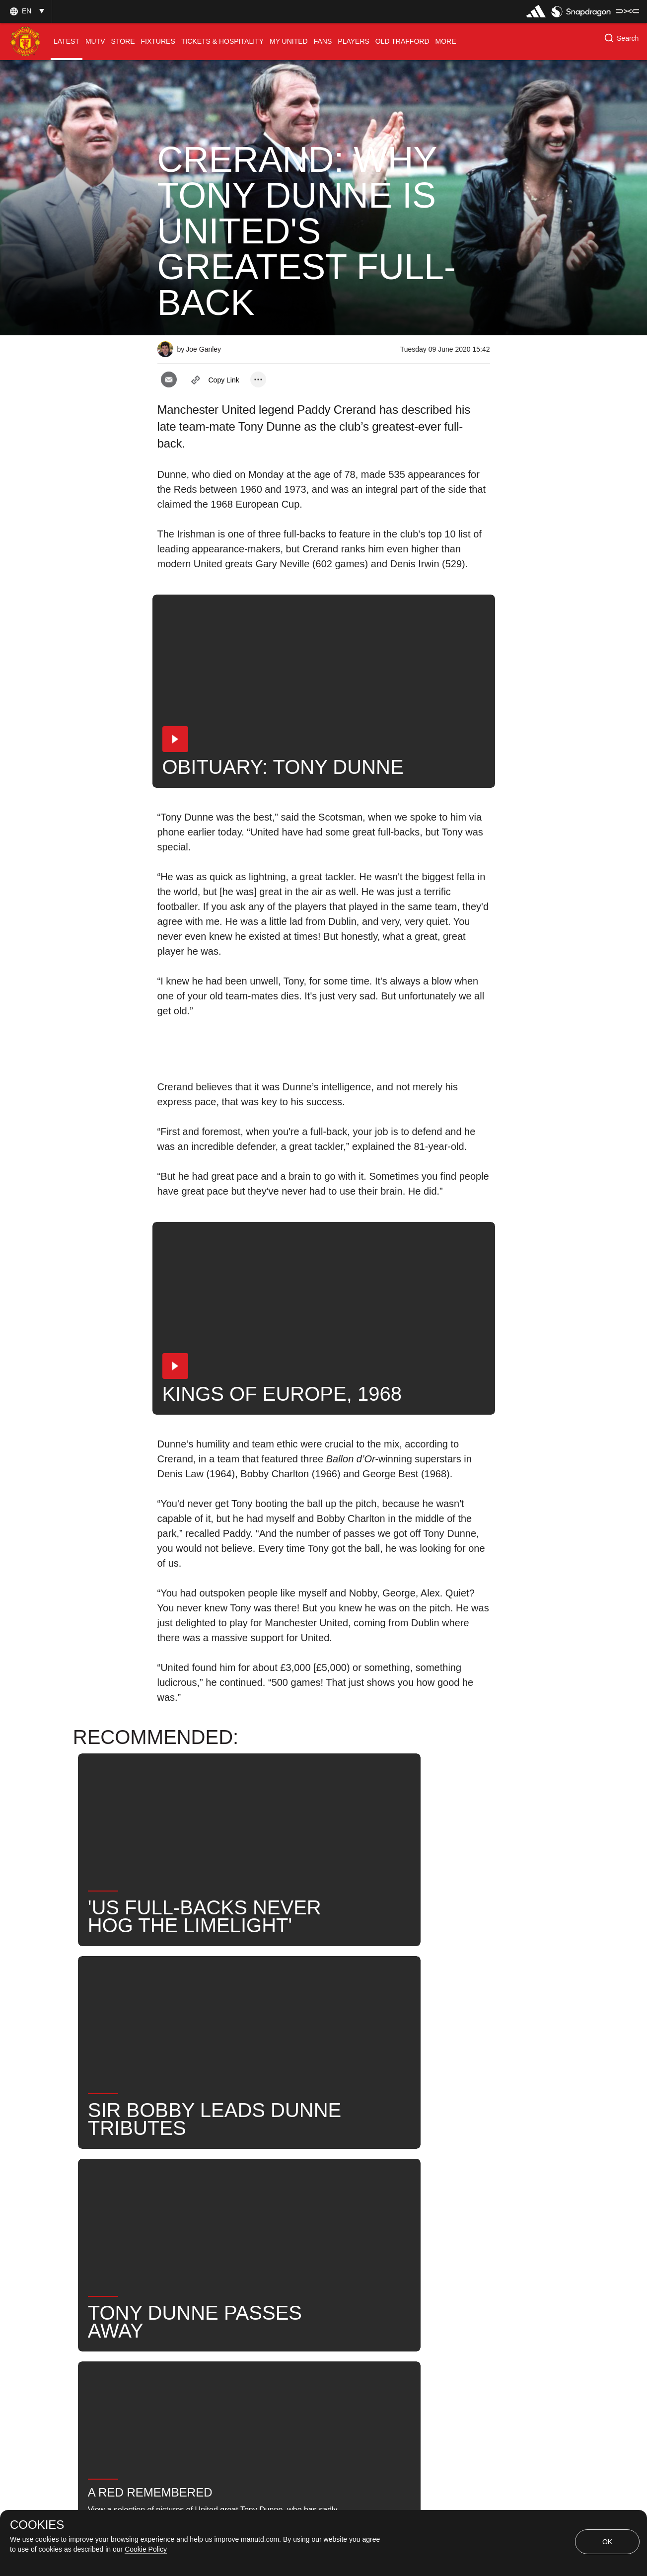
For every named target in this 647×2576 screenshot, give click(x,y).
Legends (231, 2192)
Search (181, 2224)
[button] (26, 11)
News (179, 2192)
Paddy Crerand (299, 2192)
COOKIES (37, 2525)
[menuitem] (66, 41)
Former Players (315, 2224)
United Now (241, 2224)
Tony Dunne (374, 2192)
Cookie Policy (146, 2549)
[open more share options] (258, 379)
